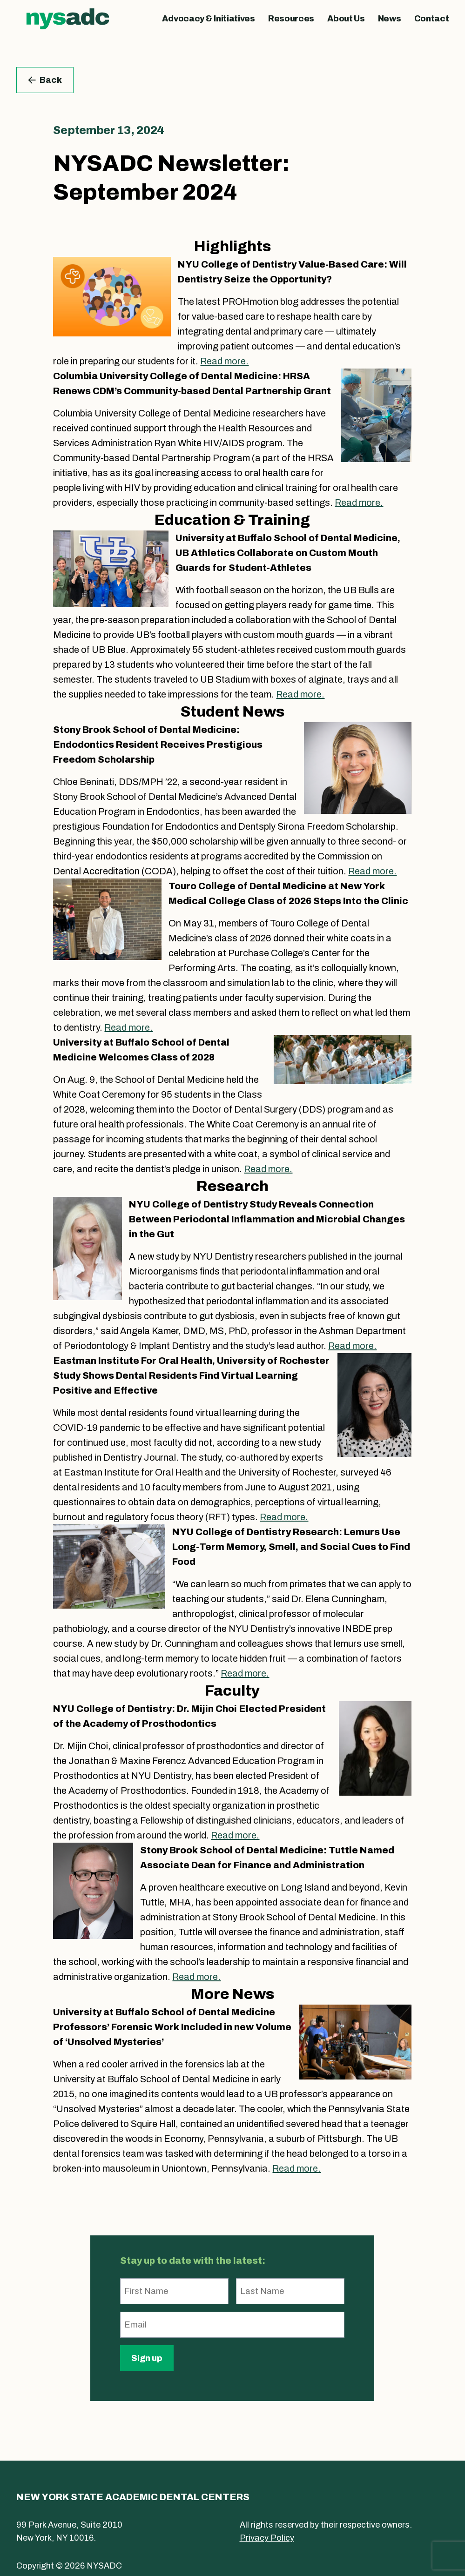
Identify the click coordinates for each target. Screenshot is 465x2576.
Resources (291, 18)
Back (45, 80)
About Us (346, 18)
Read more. (224, 361)
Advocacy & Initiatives (208, 18)
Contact (431, 18)
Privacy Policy (267, 2537)
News (389, 18)
